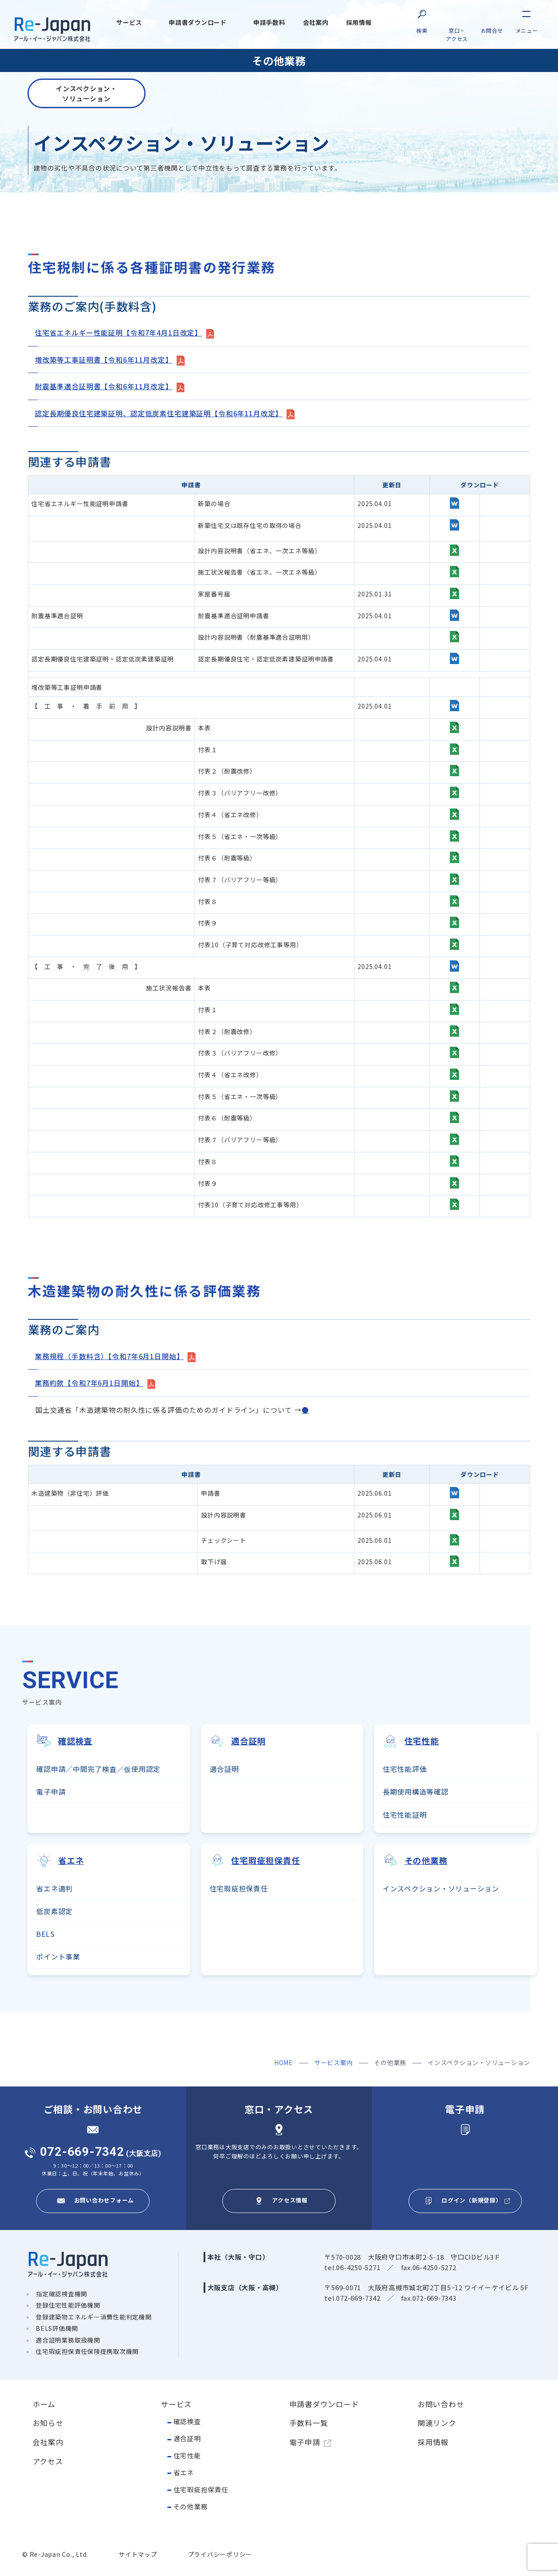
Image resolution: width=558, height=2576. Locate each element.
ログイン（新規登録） (472, 2198)
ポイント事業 (58, 1955)
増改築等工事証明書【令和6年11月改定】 (104, 359)
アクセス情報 (290, 2198)
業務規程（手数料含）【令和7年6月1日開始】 (109, 1355)
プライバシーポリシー (220, 2553)
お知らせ (48, 2421)
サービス (176, 2402)
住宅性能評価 (405, 1766)
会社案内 (48, 2440)
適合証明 (224, 1766)
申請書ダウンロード (324, 2402)
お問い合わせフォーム (104, 2198)
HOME (283, 2060)
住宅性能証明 (405, 1812)
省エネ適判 (54, 1886)
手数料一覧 (308, 2421)
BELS (45, 1932)
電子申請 (50, 1789)
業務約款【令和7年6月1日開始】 (89, 1381)
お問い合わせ (441, 2402)
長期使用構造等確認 (416, 1789)
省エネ (184, 2470)
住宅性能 (187, 2453)
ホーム (44, 2402)
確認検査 (187, 2419)
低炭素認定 (54, 1909)
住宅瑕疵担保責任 (201, 2487)
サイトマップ (138, 2553)
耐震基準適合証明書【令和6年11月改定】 (104, 385)
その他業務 (191, 2504)
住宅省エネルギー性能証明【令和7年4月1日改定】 (118, 333)
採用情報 (433, 2440)
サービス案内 (333, 2060)
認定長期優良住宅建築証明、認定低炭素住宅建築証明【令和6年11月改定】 (158, 412)
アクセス (48, 2459)
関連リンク (437, 2421)
